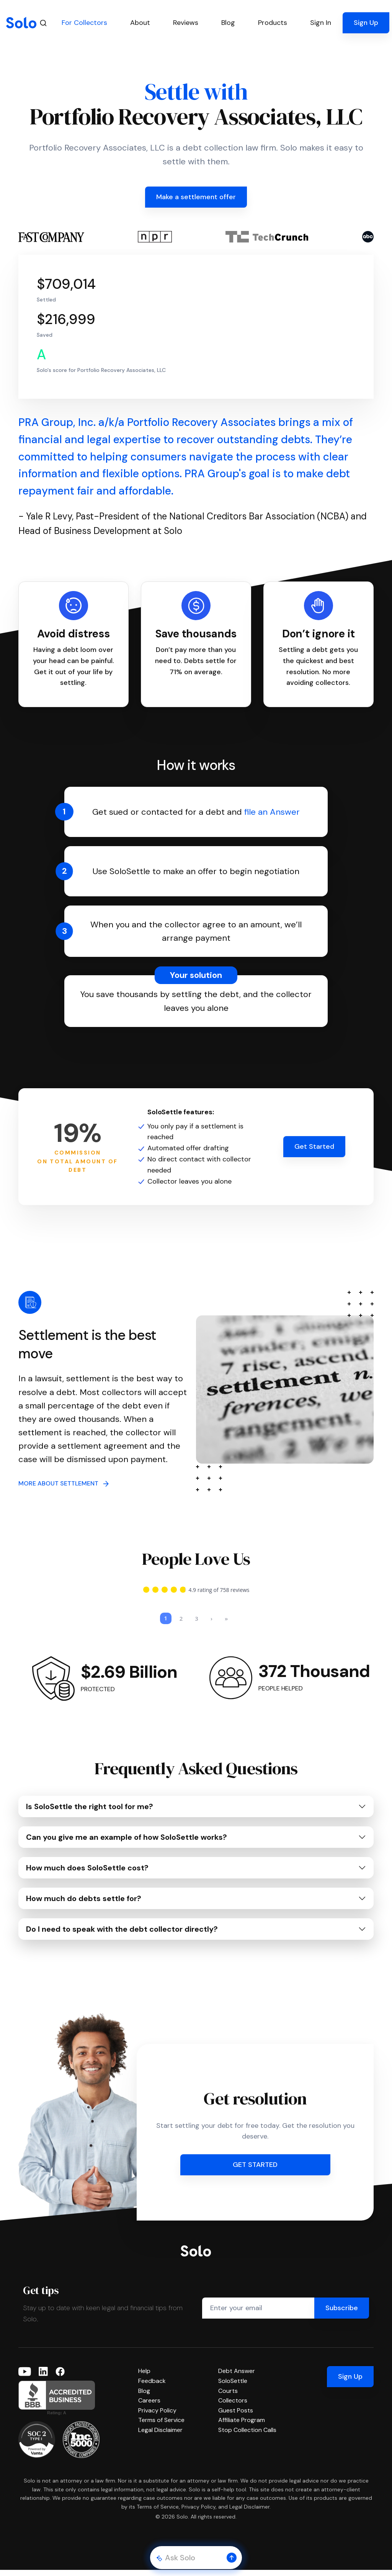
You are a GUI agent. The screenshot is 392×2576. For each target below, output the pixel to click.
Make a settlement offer (196, 196)
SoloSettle (232, 2387)
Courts (228, 2397)
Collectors (232, 2406)
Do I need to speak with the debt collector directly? (122, 1935)
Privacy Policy (157, 2416)
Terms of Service (161, 2426)
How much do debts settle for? (83, 1904)
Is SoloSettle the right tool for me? (89, 1813)
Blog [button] (228, 22)
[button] (232, 2558)
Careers (149, 2406)
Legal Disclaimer (160, 2436)
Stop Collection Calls (247, 2436)
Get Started (314, 1146)
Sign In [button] (320, 22)
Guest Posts (235, 2416)
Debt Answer (236, 2377)
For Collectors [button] (84, 22)
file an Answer (272, 811)
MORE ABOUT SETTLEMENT (63, 1483)
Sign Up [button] (366, 22)
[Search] (43, 22)
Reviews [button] (185, 22)
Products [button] (272, 22)
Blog (144, 2397)
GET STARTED (255, 2170)
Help (144, 2377)
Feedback (152, 2387)
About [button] (140, 22)
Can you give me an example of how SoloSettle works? (126, 1843)
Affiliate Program (241, 2426)
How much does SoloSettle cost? (87, 1874)
